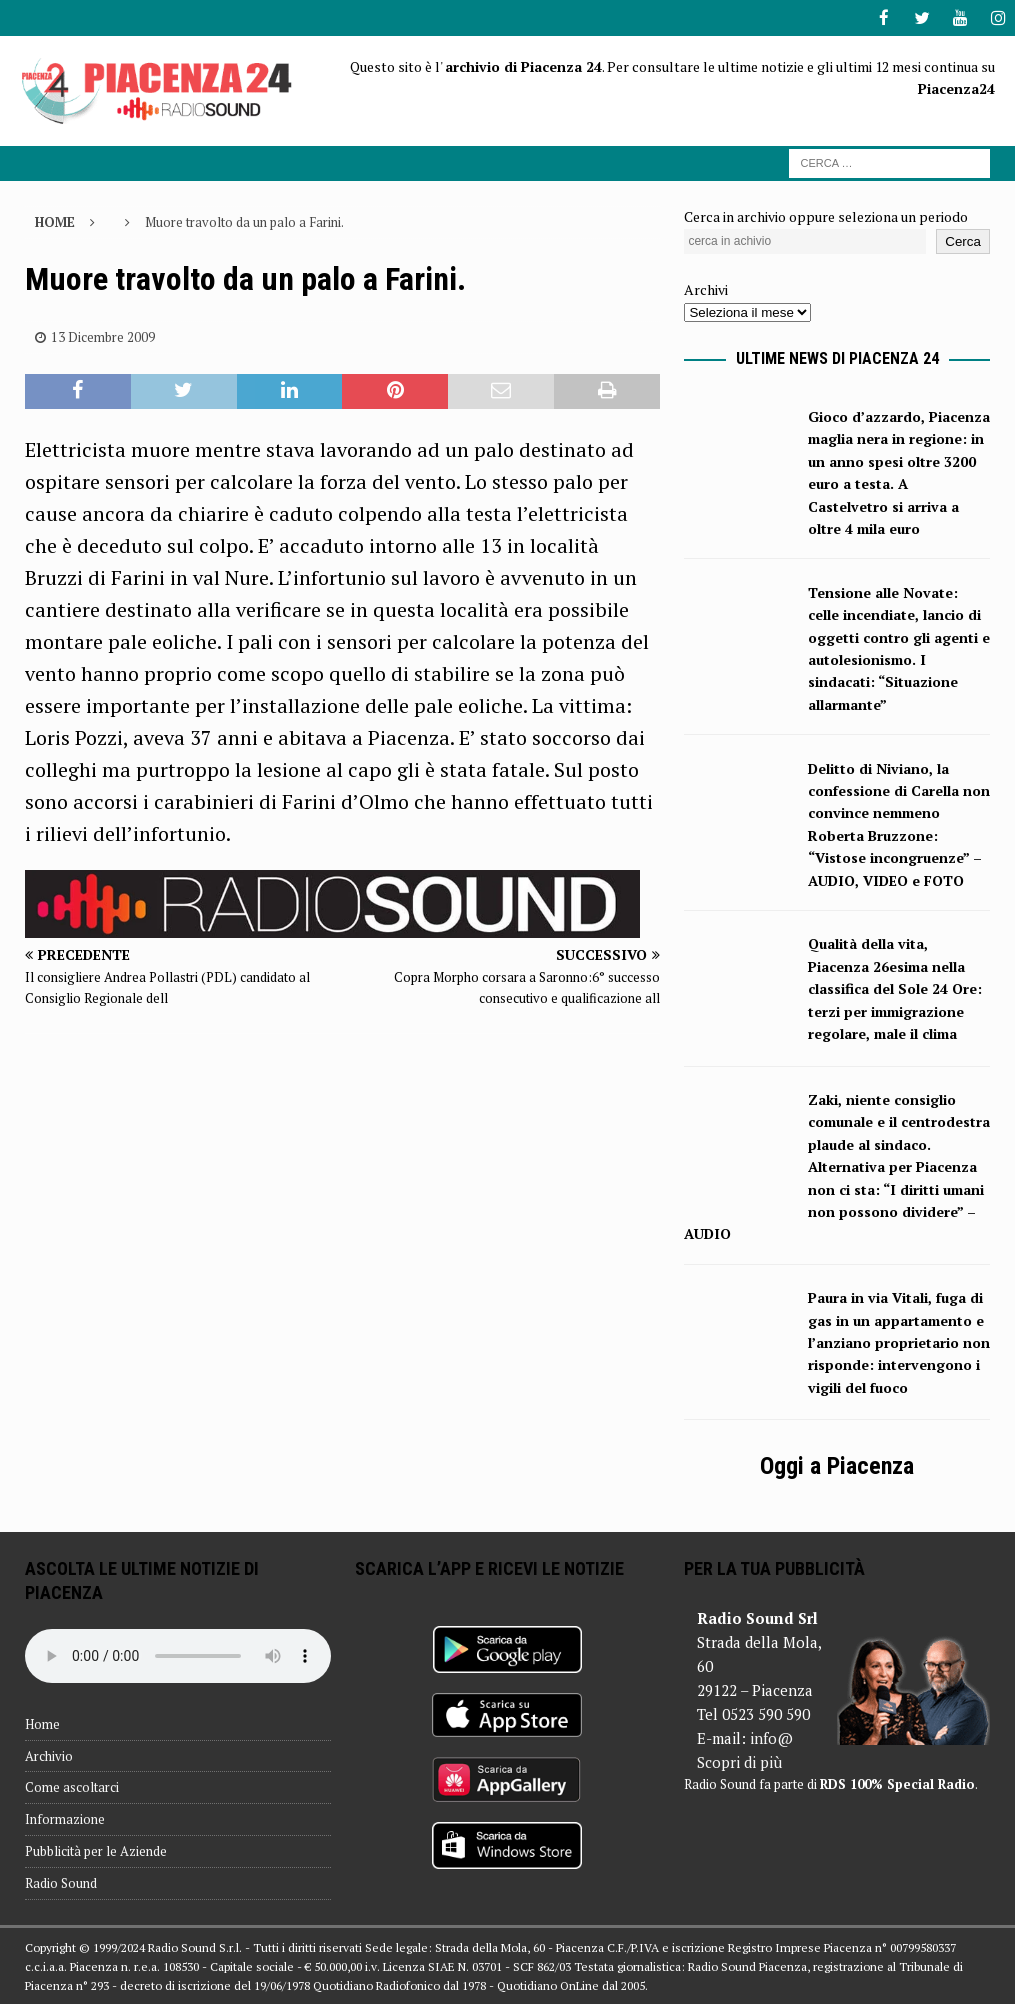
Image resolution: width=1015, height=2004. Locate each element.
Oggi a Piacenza (837, 1465)
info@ (771, 1737)
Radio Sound (61, 1882)
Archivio (49, 1755)
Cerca (963, 240)
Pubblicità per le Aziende (96, 1850)
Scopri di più (739, 1761)
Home (42, 1723)
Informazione (65, 1818)
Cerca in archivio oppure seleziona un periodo (826, 215)
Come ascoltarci (72, 1786)
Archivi (706, 288)
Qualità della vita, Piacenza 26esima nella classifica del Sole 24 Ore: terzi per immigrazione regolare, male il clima (895, 987)
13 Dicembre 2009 (103, 336)
